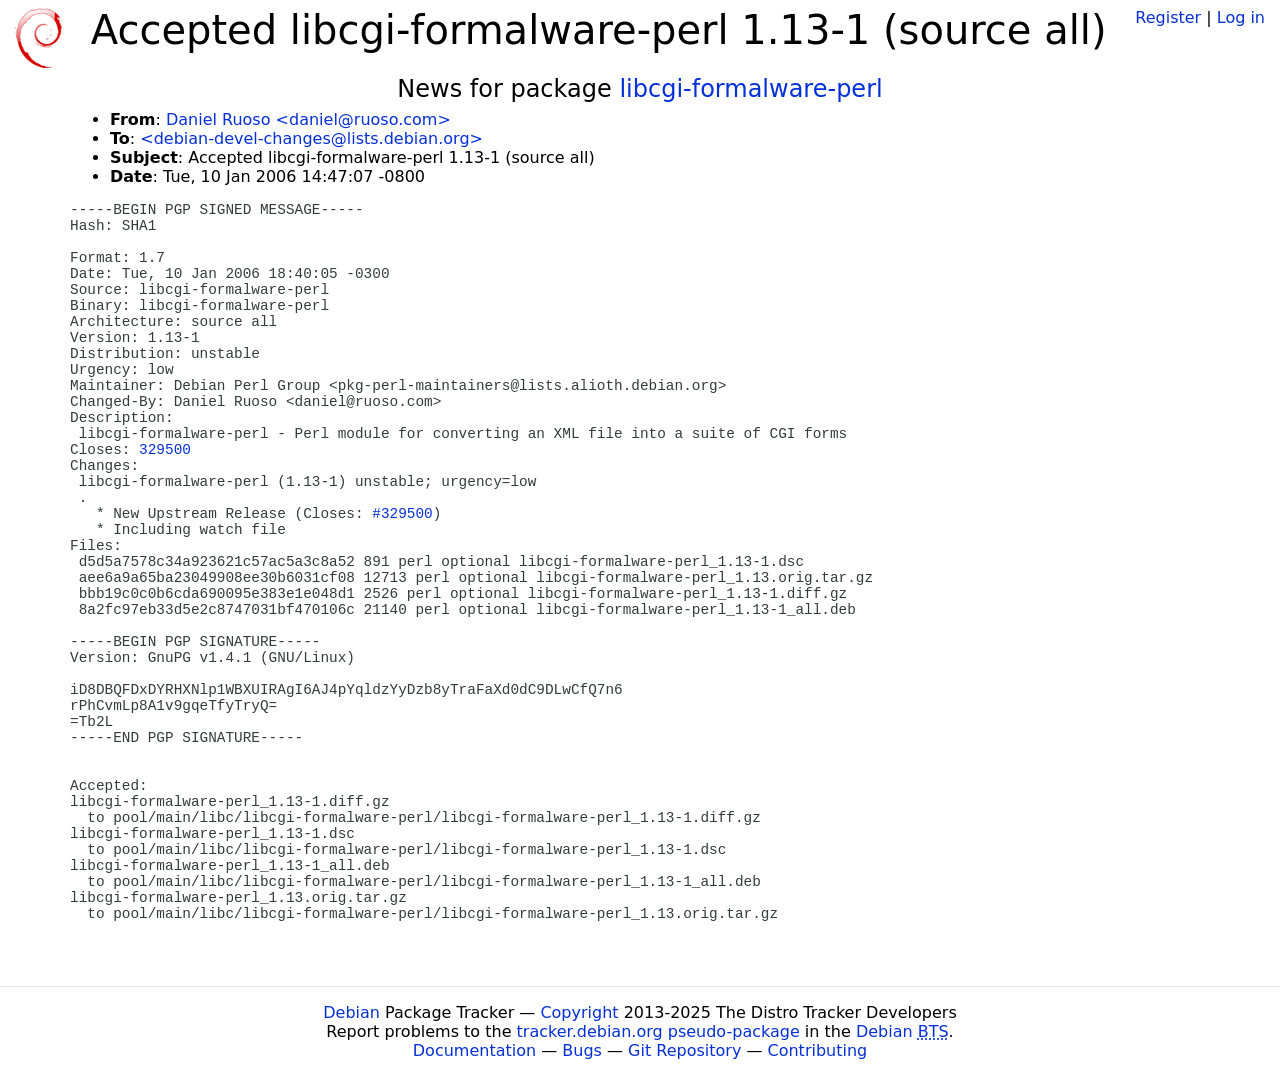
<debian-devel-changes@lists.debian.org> (311, 138)
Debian (351, 1012)
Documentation (474, 1050)
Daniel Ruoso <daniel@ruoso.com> (308, 119)
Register (1168, 17)
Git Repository (684, 1050)
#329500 (402, 514)
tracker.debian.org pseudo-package (658, 1031)
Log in (1241, 17)
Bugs (582, 1050)
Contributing (818, 1050)
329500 (165, 450)
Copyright (579, 1012)
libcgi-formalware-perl (750, 89)
